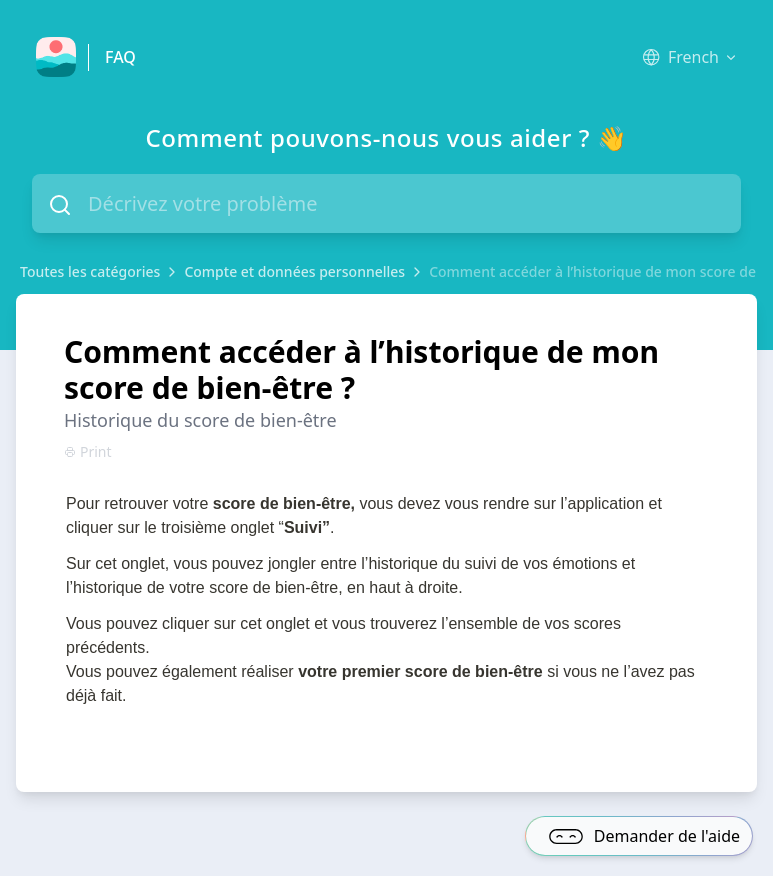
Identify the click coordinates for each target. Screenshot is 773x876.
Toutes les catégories (90, 271)
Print (88, 451)
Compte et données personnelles (294, 271)
